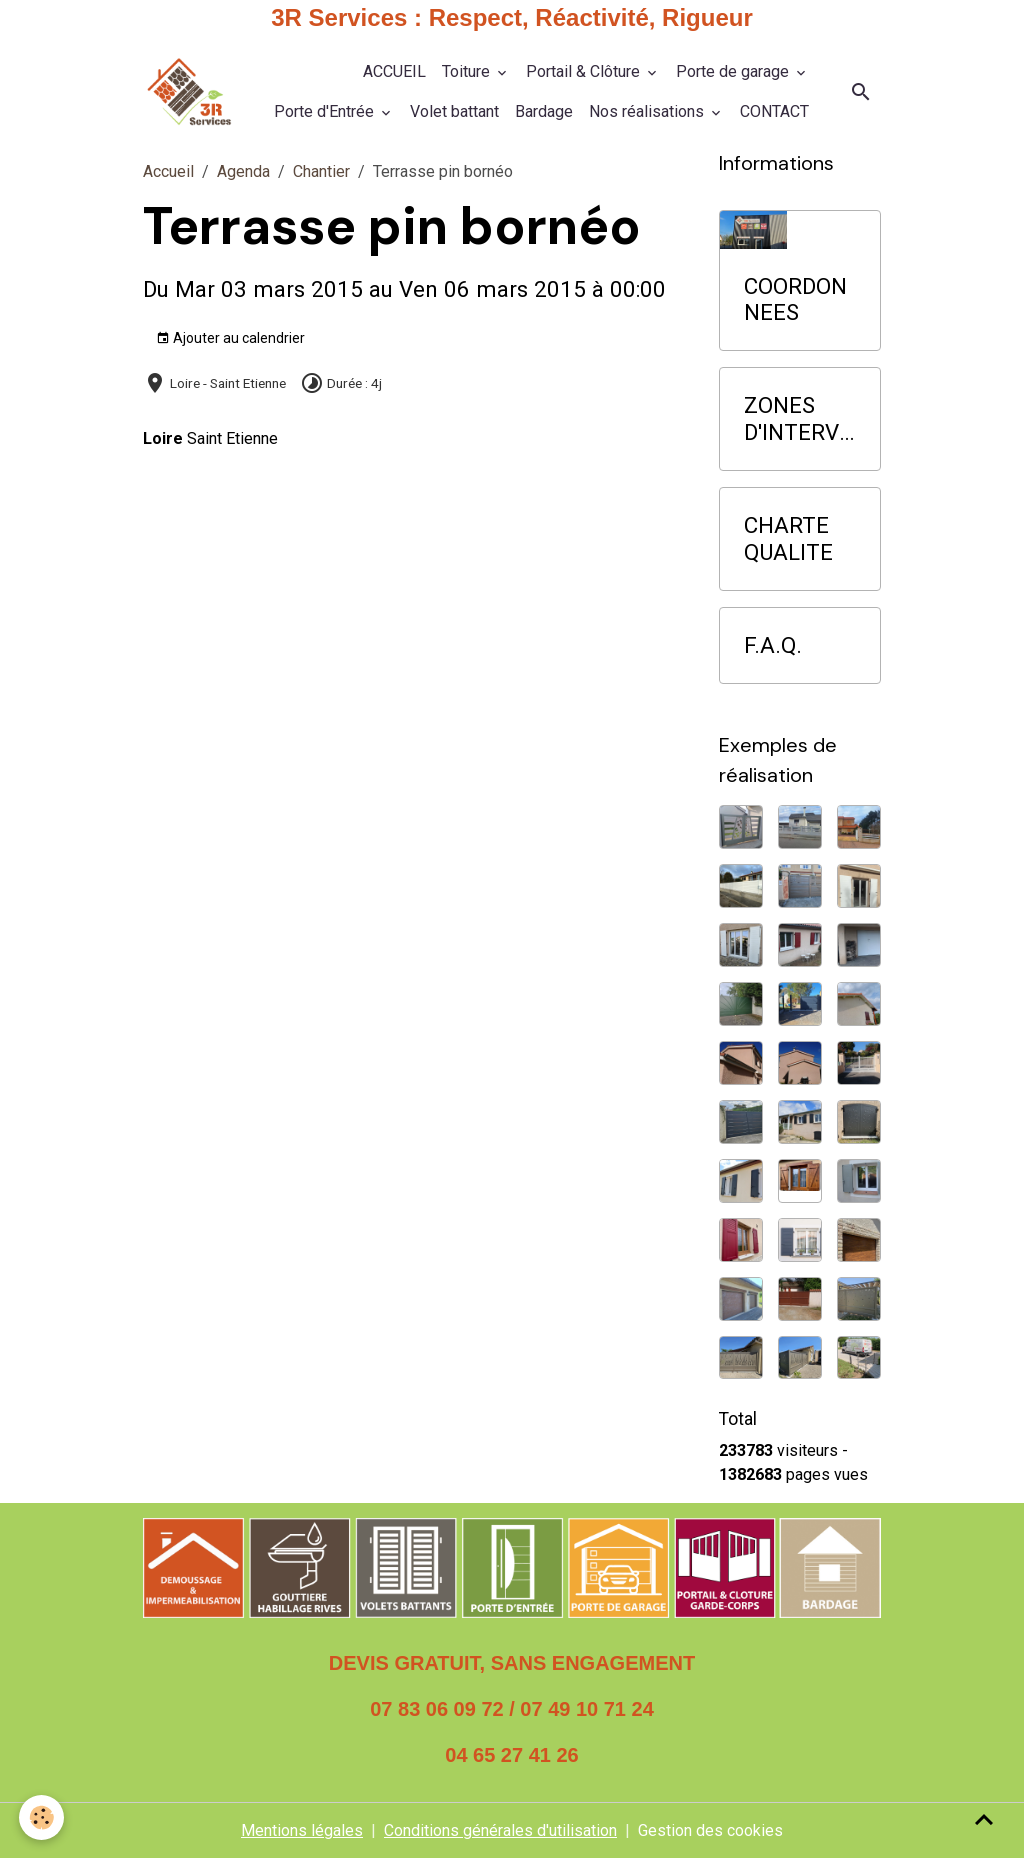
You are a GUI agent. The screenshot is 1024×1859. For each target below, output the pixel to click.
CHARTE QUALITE (788, 538)
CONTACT (774, 111)
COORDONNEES (795, 299)
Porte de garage (734, 71)
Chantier (321, 171)
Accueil (168, 171)
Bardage (544, 111)
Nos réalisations (648, 111)
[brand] (189, 92)
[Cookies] (42, 1817)
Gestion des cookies (710, 1830)
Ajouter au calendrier (230, 339)
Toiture (468, 71)
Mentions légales (302, 1830)
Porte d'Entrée (326, 111)
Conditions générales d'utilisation (500, 1830)
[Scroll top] (984, 1819)
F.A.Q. (773, 645)
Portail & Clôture (585, 71)
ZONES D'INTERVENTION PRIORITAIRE (798, 419)
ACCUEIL (394, 71)
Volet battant (454, 111)
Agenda (243, 171)
